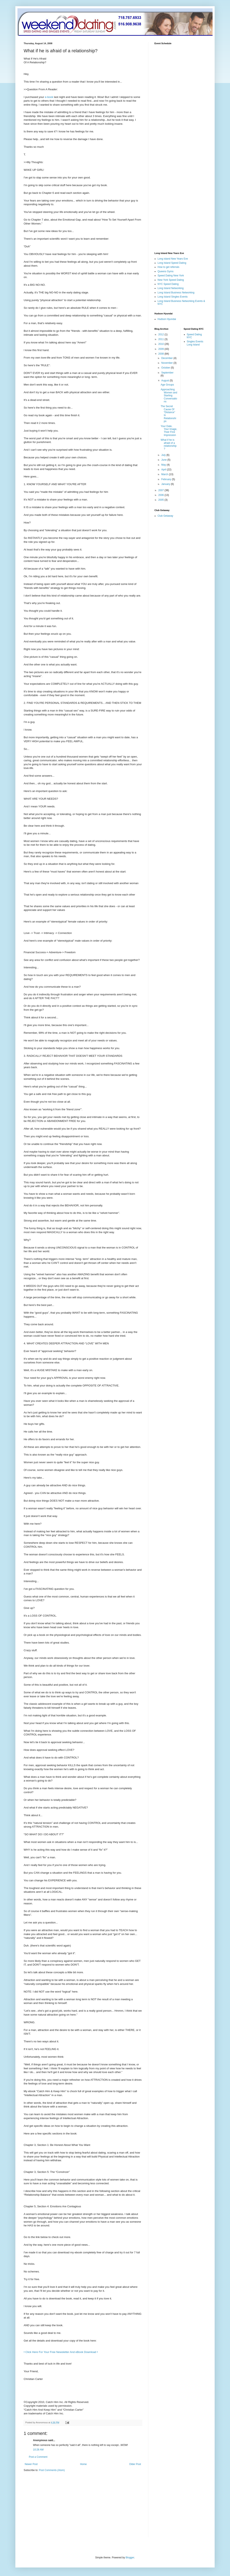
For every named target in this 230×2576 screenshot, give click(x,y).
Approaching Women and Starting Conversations (169, 395)
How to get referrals (168, 267)
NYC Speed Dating (168, 284)
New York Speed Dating (171, 279)
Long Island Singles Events (173, 296)
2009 (161, 349)
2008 (161, 353)
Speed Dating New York (171, 275)
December (167, 358)
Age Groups (167, 384)
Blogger (130, 2557)
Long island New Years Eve (173, 258)
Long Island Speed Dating (172, 262)
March (165, 474)
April (164, 469)
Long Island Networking (171, 288)
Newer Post (31, 2464)
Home (83, 2464)
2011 (161, 339)
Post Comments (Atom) (52, 2470)
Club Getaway (165, 515)
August (165, 380)
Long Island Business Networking (176, 292)
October (166, 367)
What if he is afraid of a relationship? (168, 444)
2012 (161, 334)
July (163, 455)
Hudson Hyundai (167, 319)
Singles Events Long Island (195, 343)
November (167, 362)
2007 (161, 490)
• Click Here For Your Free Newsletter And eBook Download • (61, 2352)
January (166, 484)
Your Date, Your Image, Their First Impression (169, 431)
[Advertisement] (58, 2507)
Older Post (135, 2464)
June (164, 459)
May (164, 464)
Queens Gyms (166, 271)
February (166, 479)
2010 (161, 344)
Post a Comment (38, 2456)
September (167, 372)
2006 (161, 495)
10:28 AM (38, 2449)
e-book (49, 97)
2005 (161, 499)
